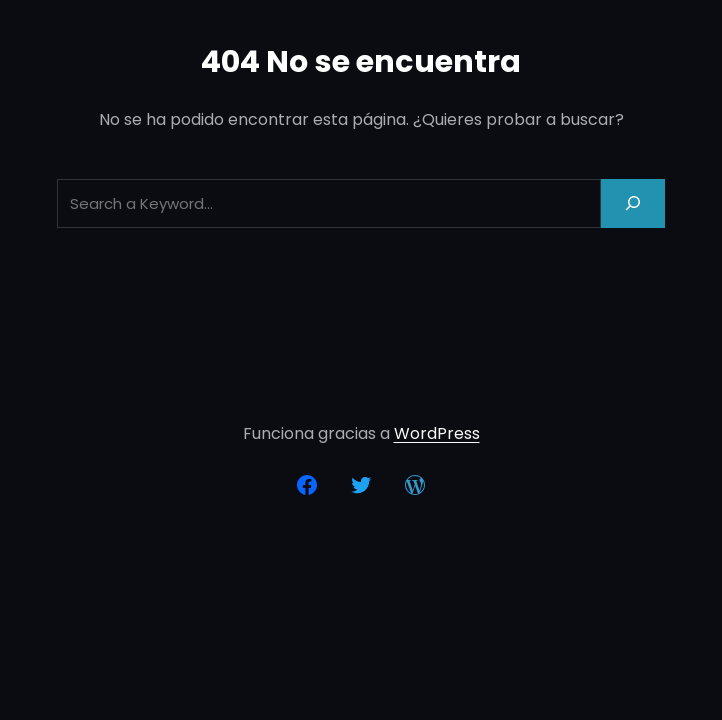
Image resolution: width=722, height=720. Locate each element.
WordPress (437, 433)
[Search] (633, 203)
